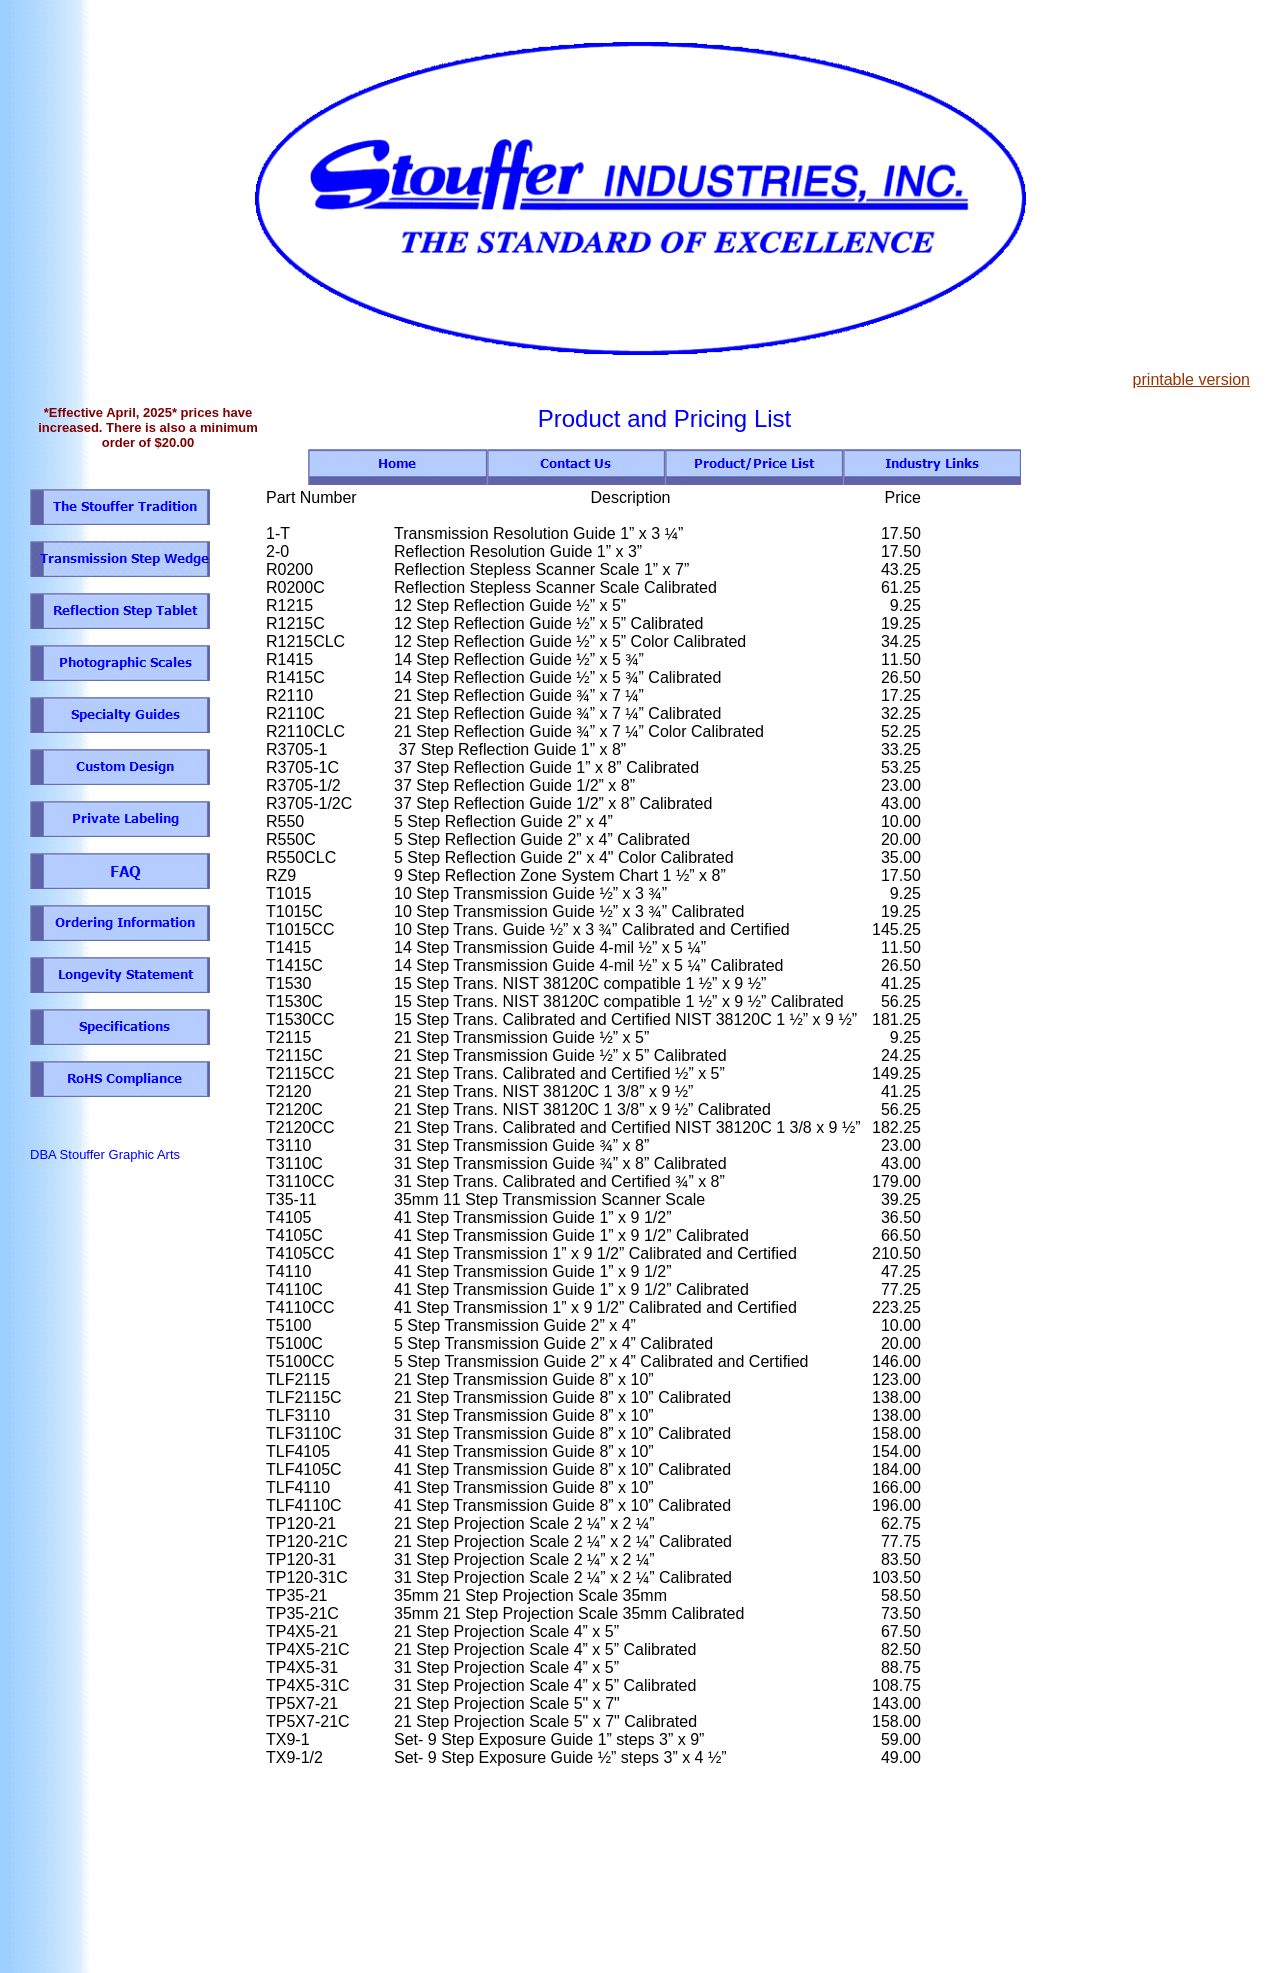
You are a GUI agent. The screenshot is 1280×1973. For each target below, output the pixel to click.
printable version (1191, 379)
